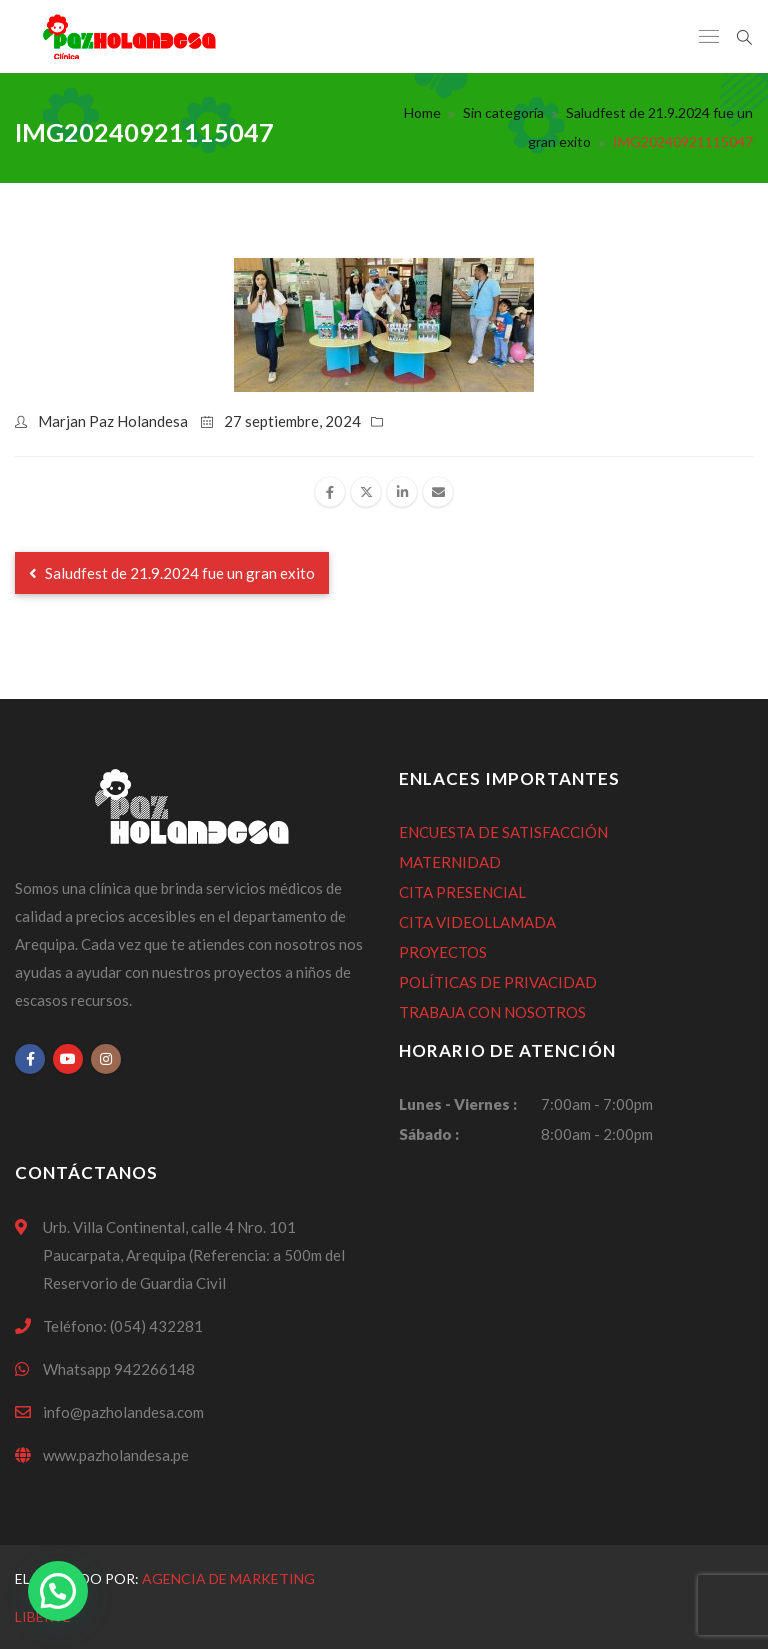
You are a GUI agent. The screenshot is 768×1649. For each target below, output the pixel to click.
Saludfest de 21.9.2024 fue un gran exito (172, 573)
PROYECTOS (443, 952)
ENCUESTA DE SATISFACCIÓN (503, 832)
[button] (58, 1591)
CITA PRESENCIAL (462, 892)
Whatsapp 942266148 (119, 1369)
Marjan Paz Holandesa (113, 421)
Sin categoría (503, 112)
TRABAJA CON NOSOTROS (492, 1012)
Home (422, 112)
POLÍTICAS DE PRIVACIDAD (498, 982)
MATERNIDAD (450, 862)
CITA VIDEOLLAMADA (477, 922)
